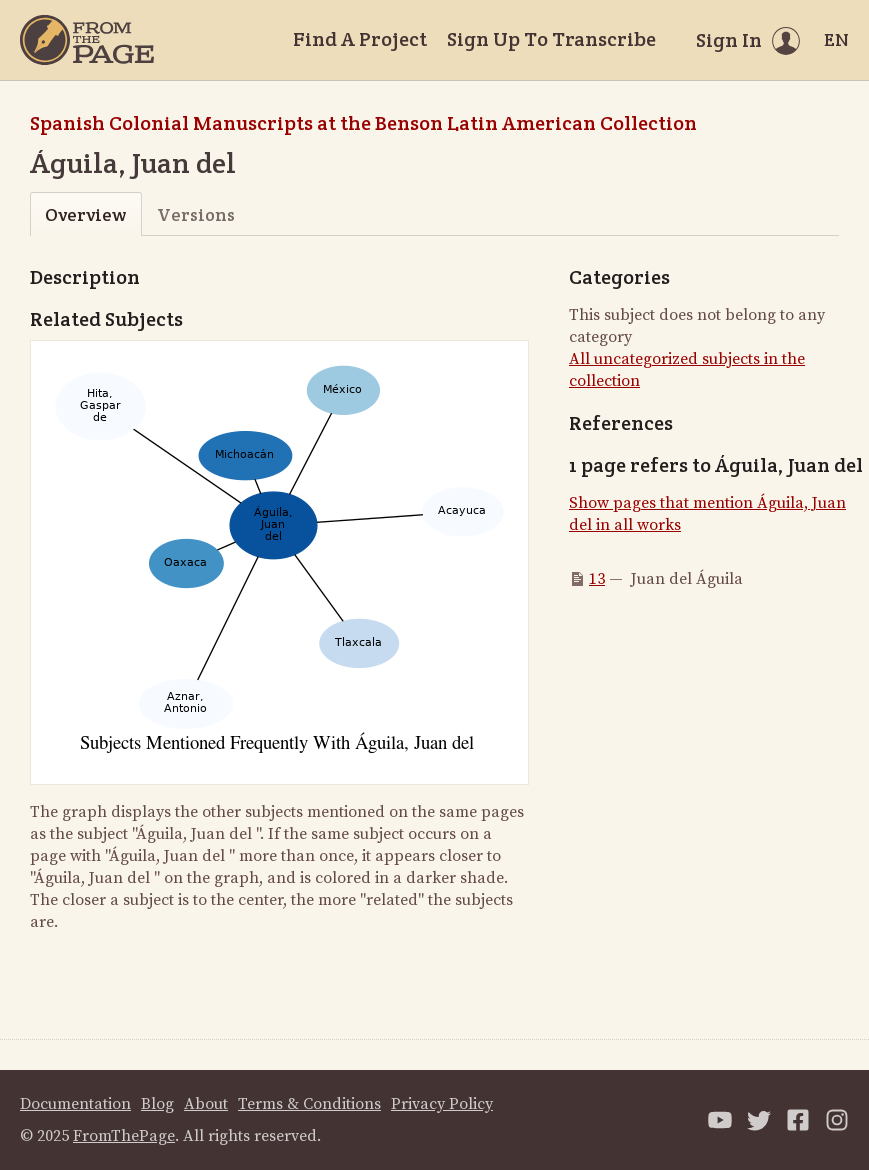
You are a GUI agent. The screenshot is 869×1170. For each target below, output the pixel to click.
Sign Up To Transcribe (551, 39)
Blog (157, 1104)
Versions (196, 214)
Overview (85, 214)
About (206, 1104)
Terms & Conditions (309, 1104)
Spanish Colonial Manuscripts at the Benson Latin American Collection (363, 123)
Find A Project (360, 39)
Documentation (75, 1104)
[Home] (87, 40)
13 (597, 579)
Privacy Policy (442, 1104)
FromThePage (124, 1136)
